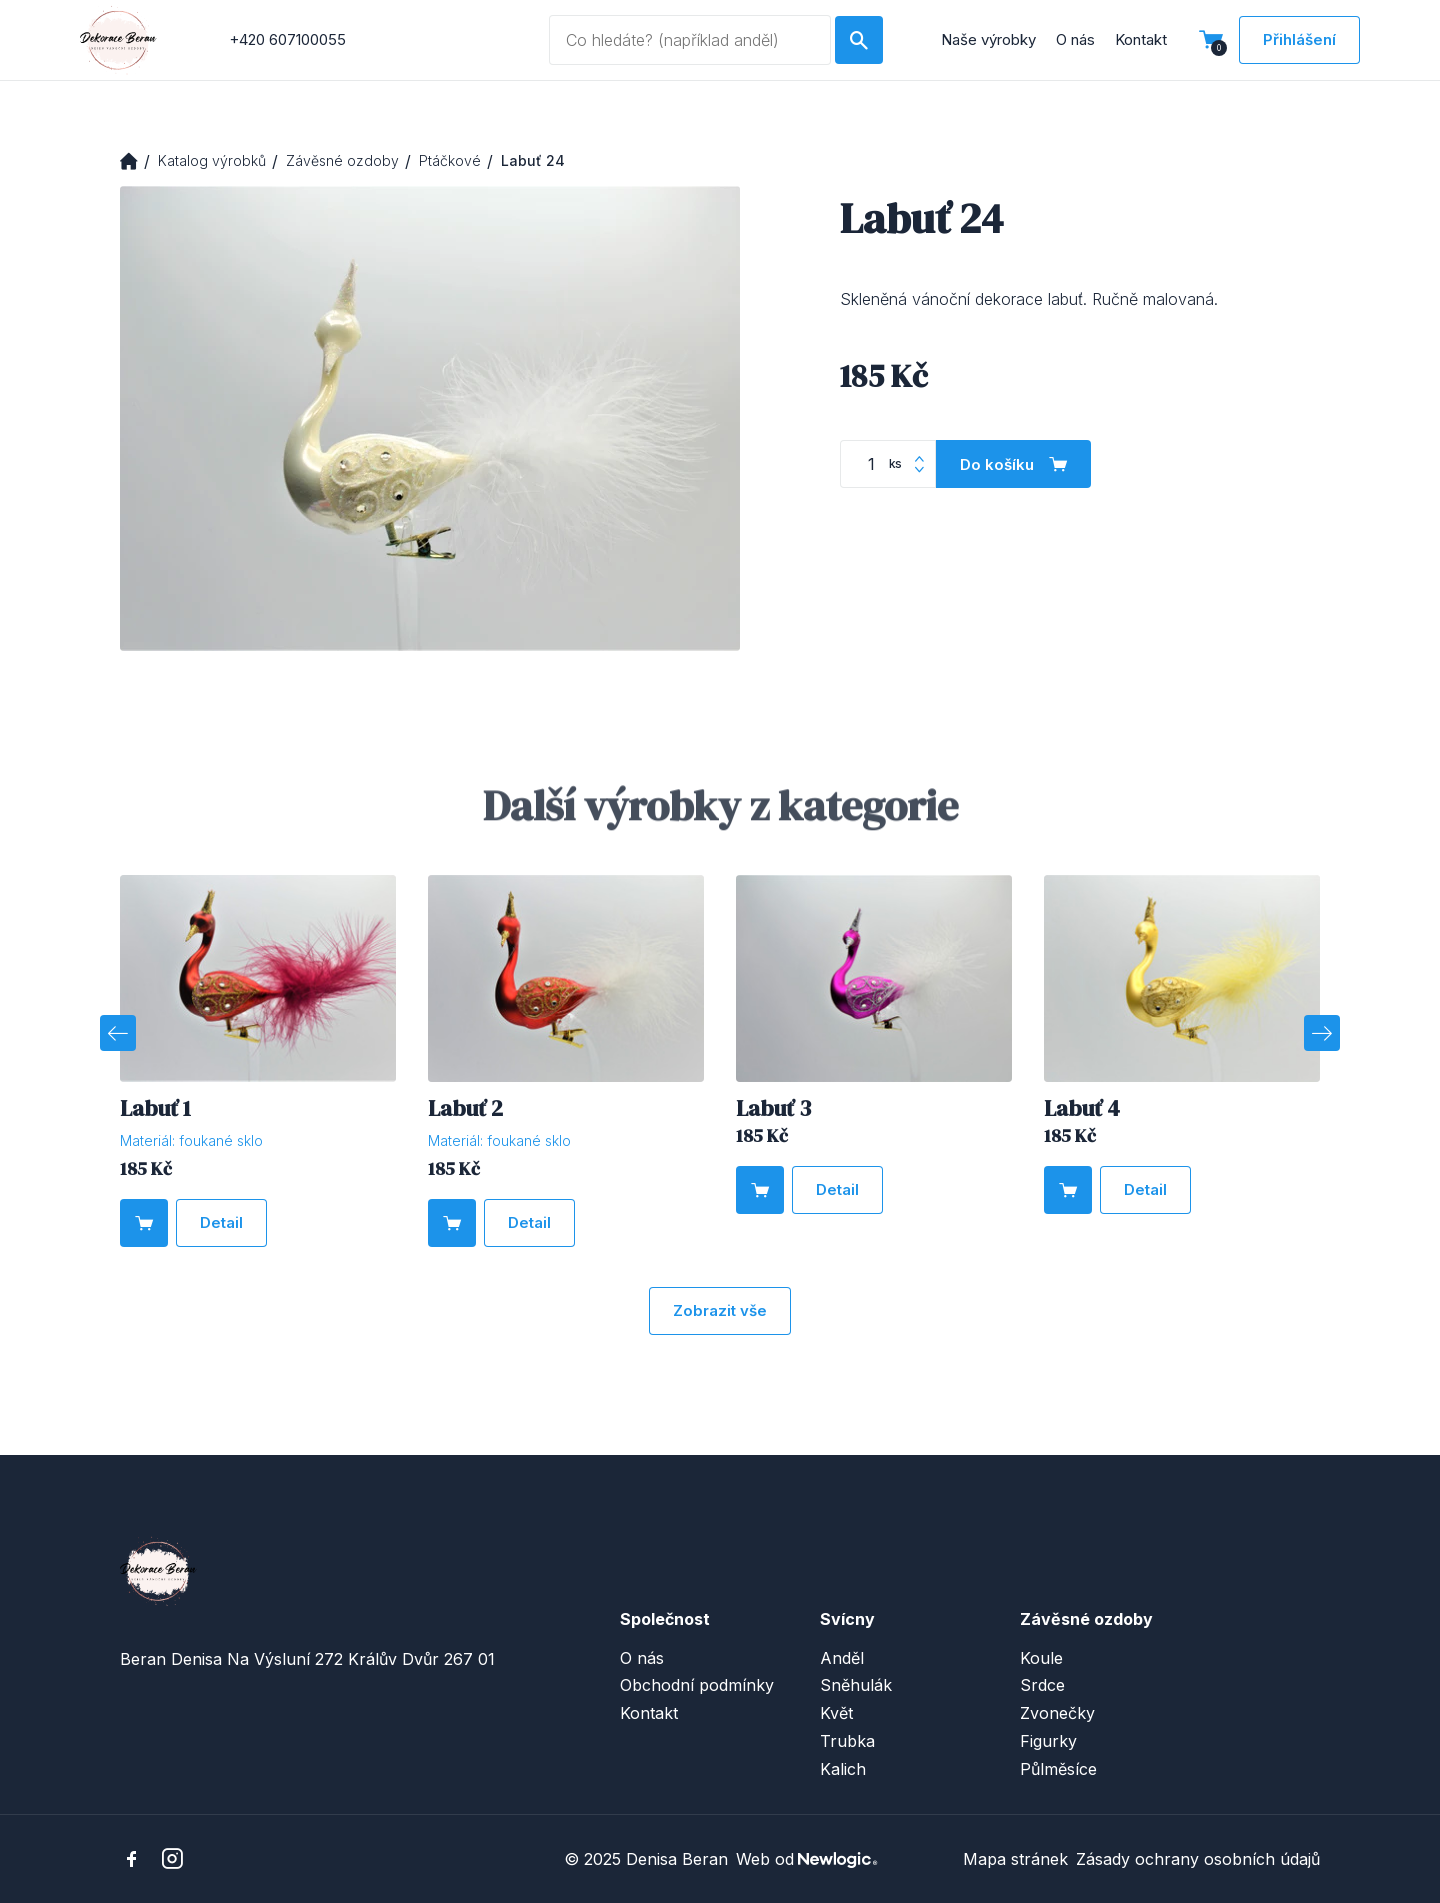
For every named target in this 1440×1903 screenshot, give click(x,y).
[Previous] (118, 1033)
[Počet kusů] (888, 464)
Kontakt (1141, 39)
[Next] (1322, 1033)
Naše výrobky (988, 39)
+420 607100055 (287, 39)
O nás (1075, 39)
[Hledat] (859, 40)
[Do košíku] (1013, 464)
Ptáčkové (450, 160)
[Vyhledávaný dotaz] (689, 40)
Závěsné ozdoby (342, 160)
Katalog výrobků (212, 160)
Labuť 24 (533, 160)
